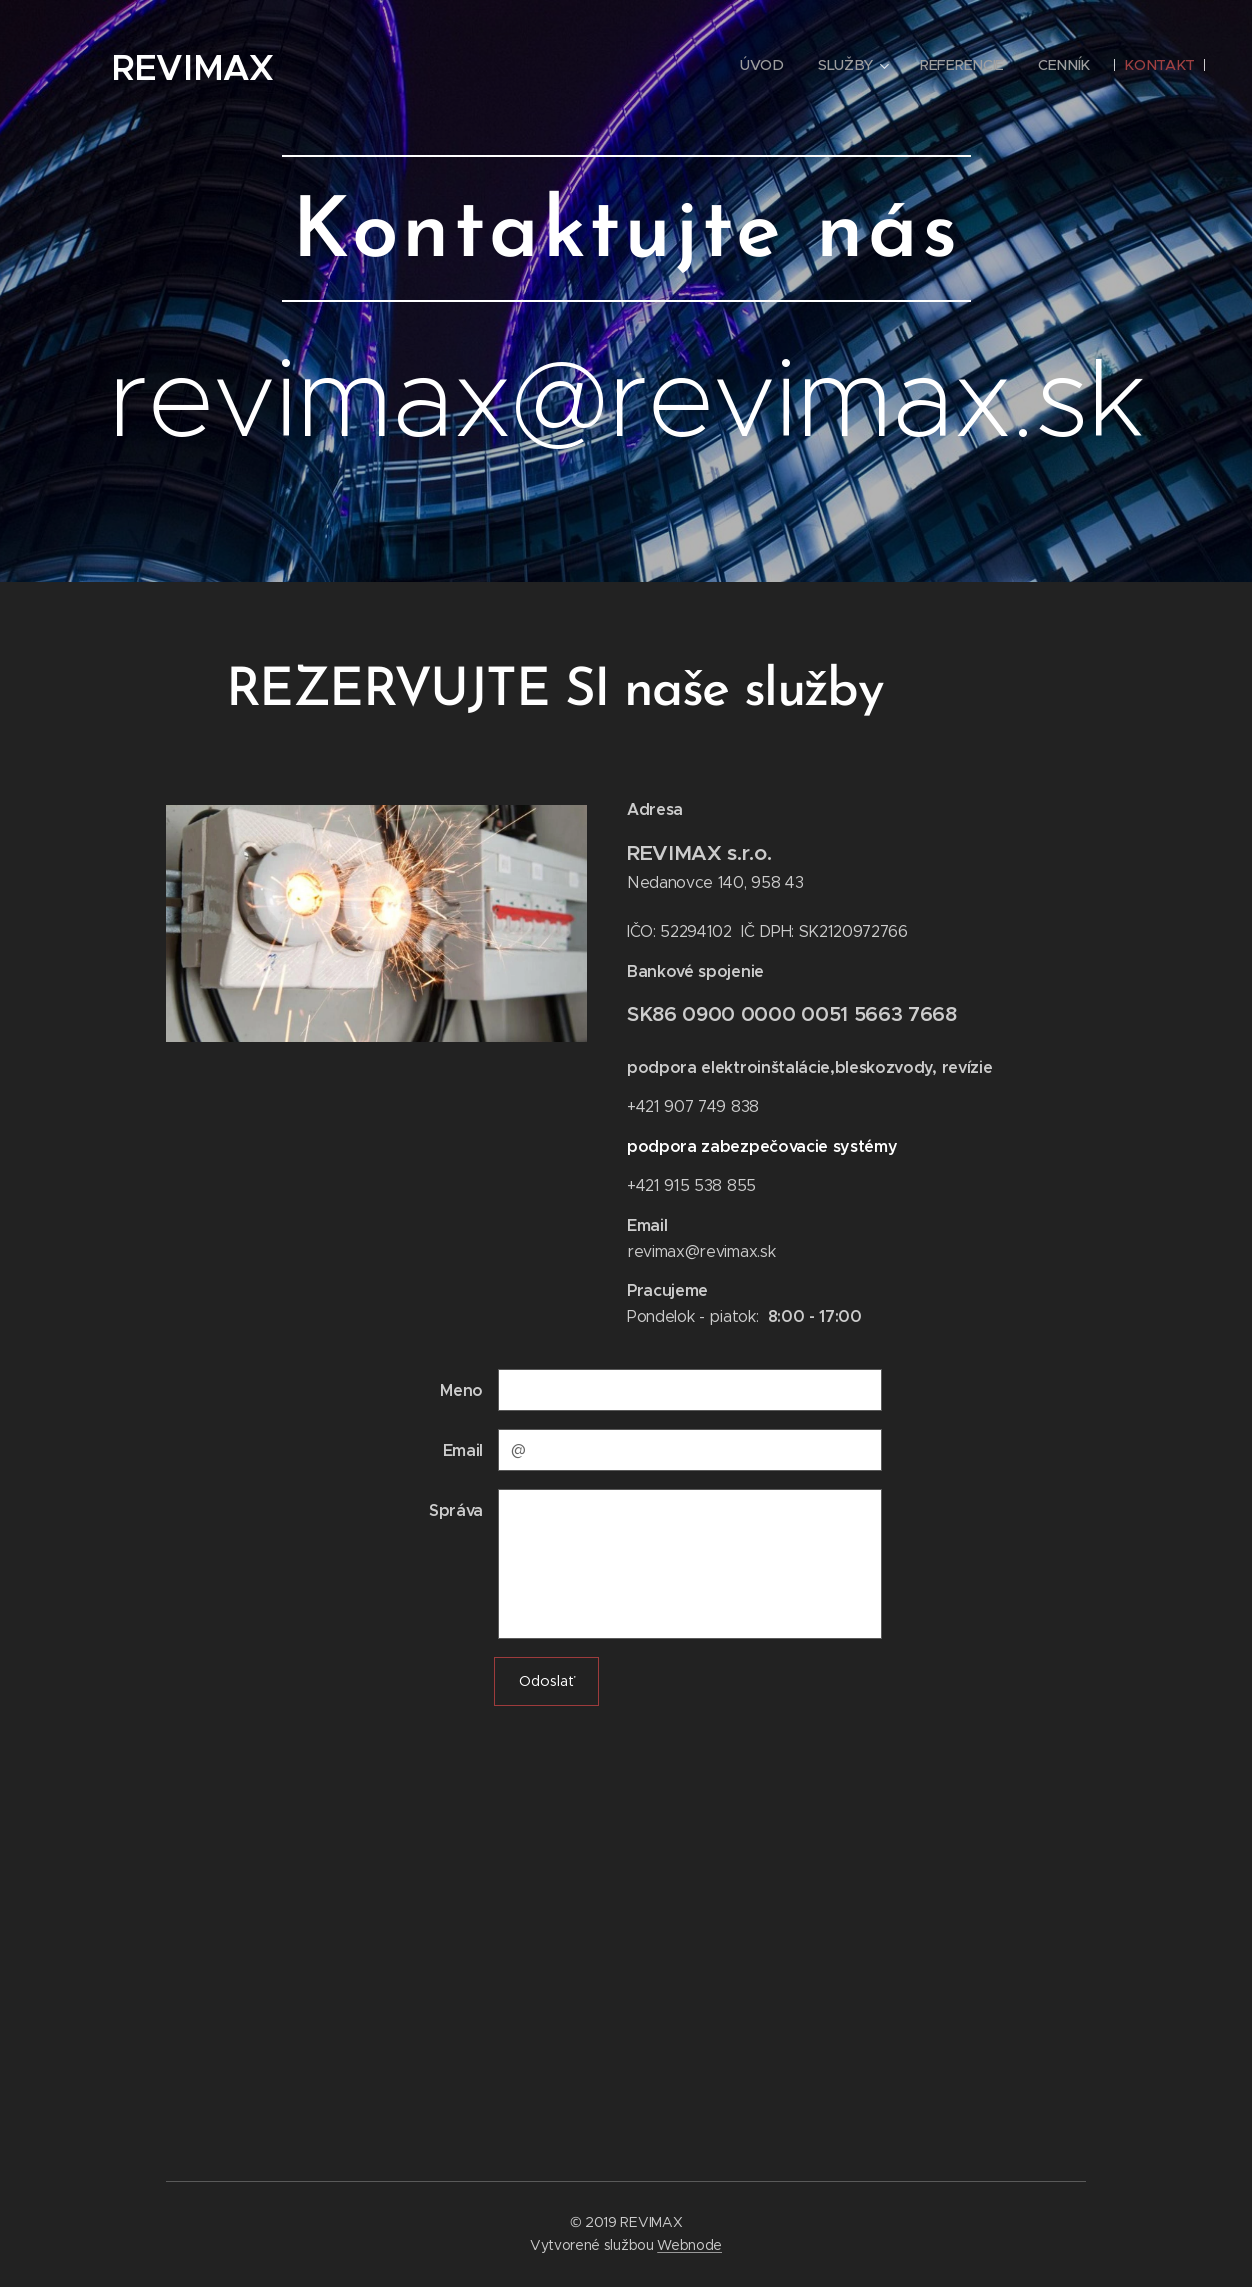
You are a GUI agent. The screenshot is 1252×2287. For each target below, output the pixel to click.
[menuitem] (768, 65)
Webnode (689, 2245)
